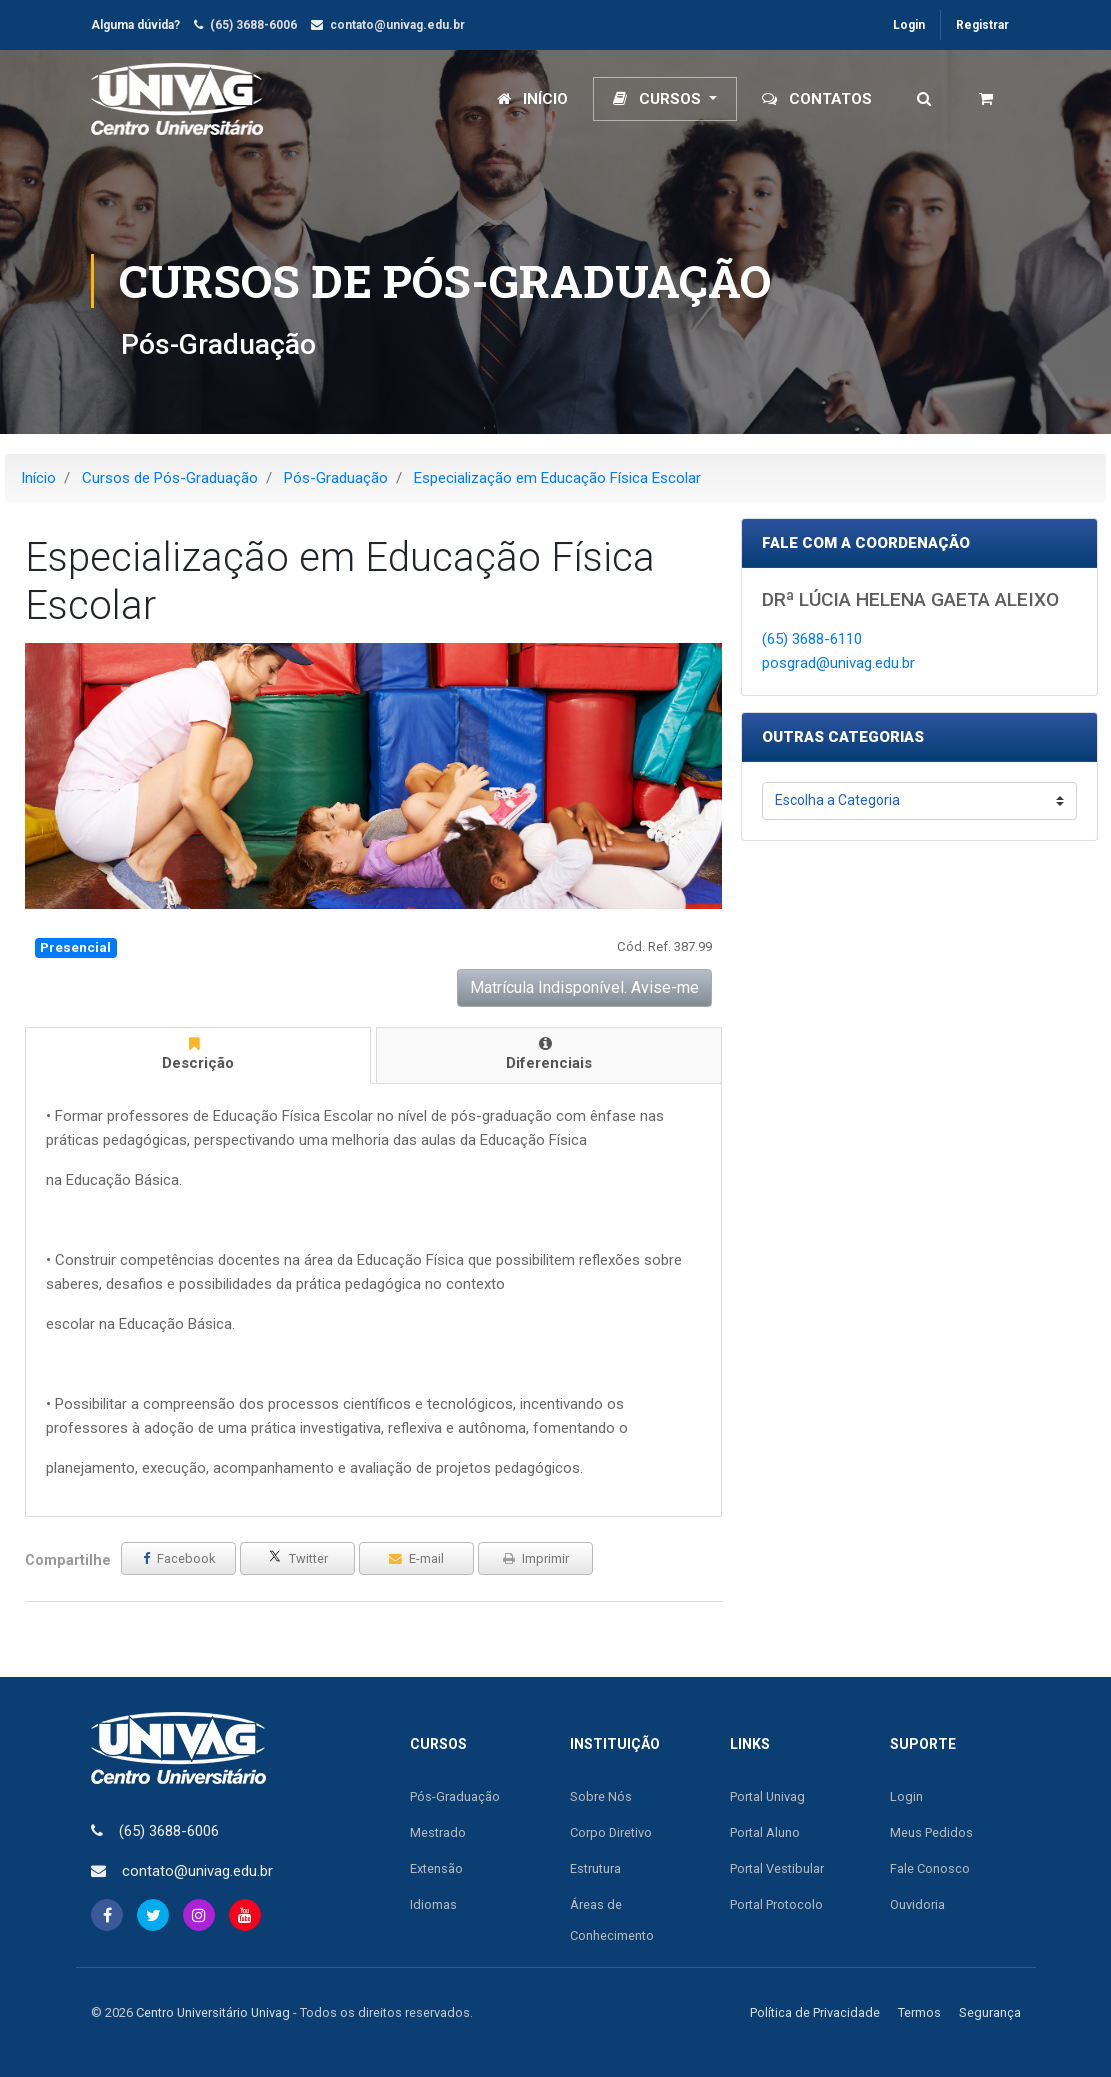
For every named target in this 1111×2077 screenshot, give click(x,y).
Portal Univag (767, 1796)
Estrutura (595, 1868)
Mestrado (438, 1832)
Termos (919, 2012)
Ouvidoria (917, 1904)
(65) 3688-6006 (253, 25)
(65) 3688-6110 (812, 639)
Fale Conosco (930, 1868)
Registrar (982, 25)
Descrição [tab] (194, 1054)
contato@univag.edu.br (397, 25)
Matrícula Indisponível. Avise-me (584, 987)
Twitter (298, 1557)
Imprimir (536, 1558)
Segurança (990, 2012)
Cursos (659, 99)
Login (909, 25)
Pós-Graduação (336, 478)
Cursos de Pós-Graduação (170, 478)
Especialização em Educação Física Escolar (557, 478)
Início (532, 99)
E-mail (416, 1558)
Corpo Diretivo (611, 1832)
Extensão (436, 1868)
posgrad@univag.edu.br (838, 663)
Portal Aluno (765, 1832)
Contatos (817, 99)
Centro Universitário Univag (213, 2012)
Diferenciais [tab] (545, 1054)
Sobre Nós (601, 1796)
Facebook (179, 1558)
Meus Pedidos (931, 1832)
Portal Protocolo (776, 1904)
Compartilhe (68, 1560)
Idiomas (433, 1904)
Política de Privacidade (815, 2012)
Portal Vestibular (777, 1868)
